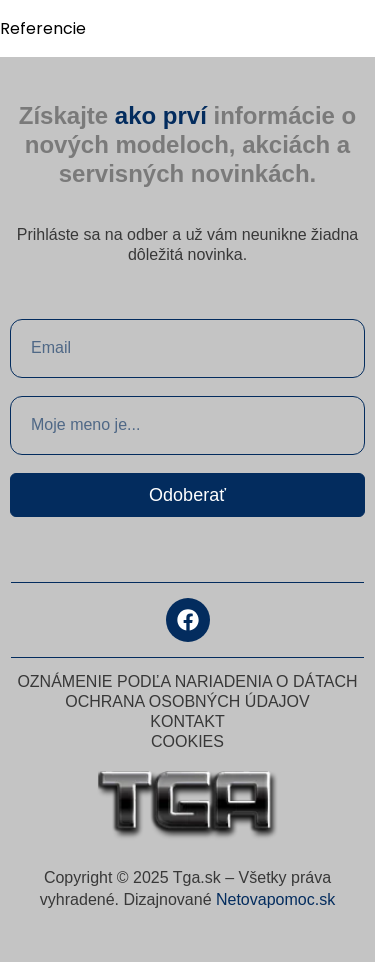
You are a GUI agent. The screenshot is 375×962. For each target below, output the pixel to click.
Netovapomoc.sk (275, 899)
